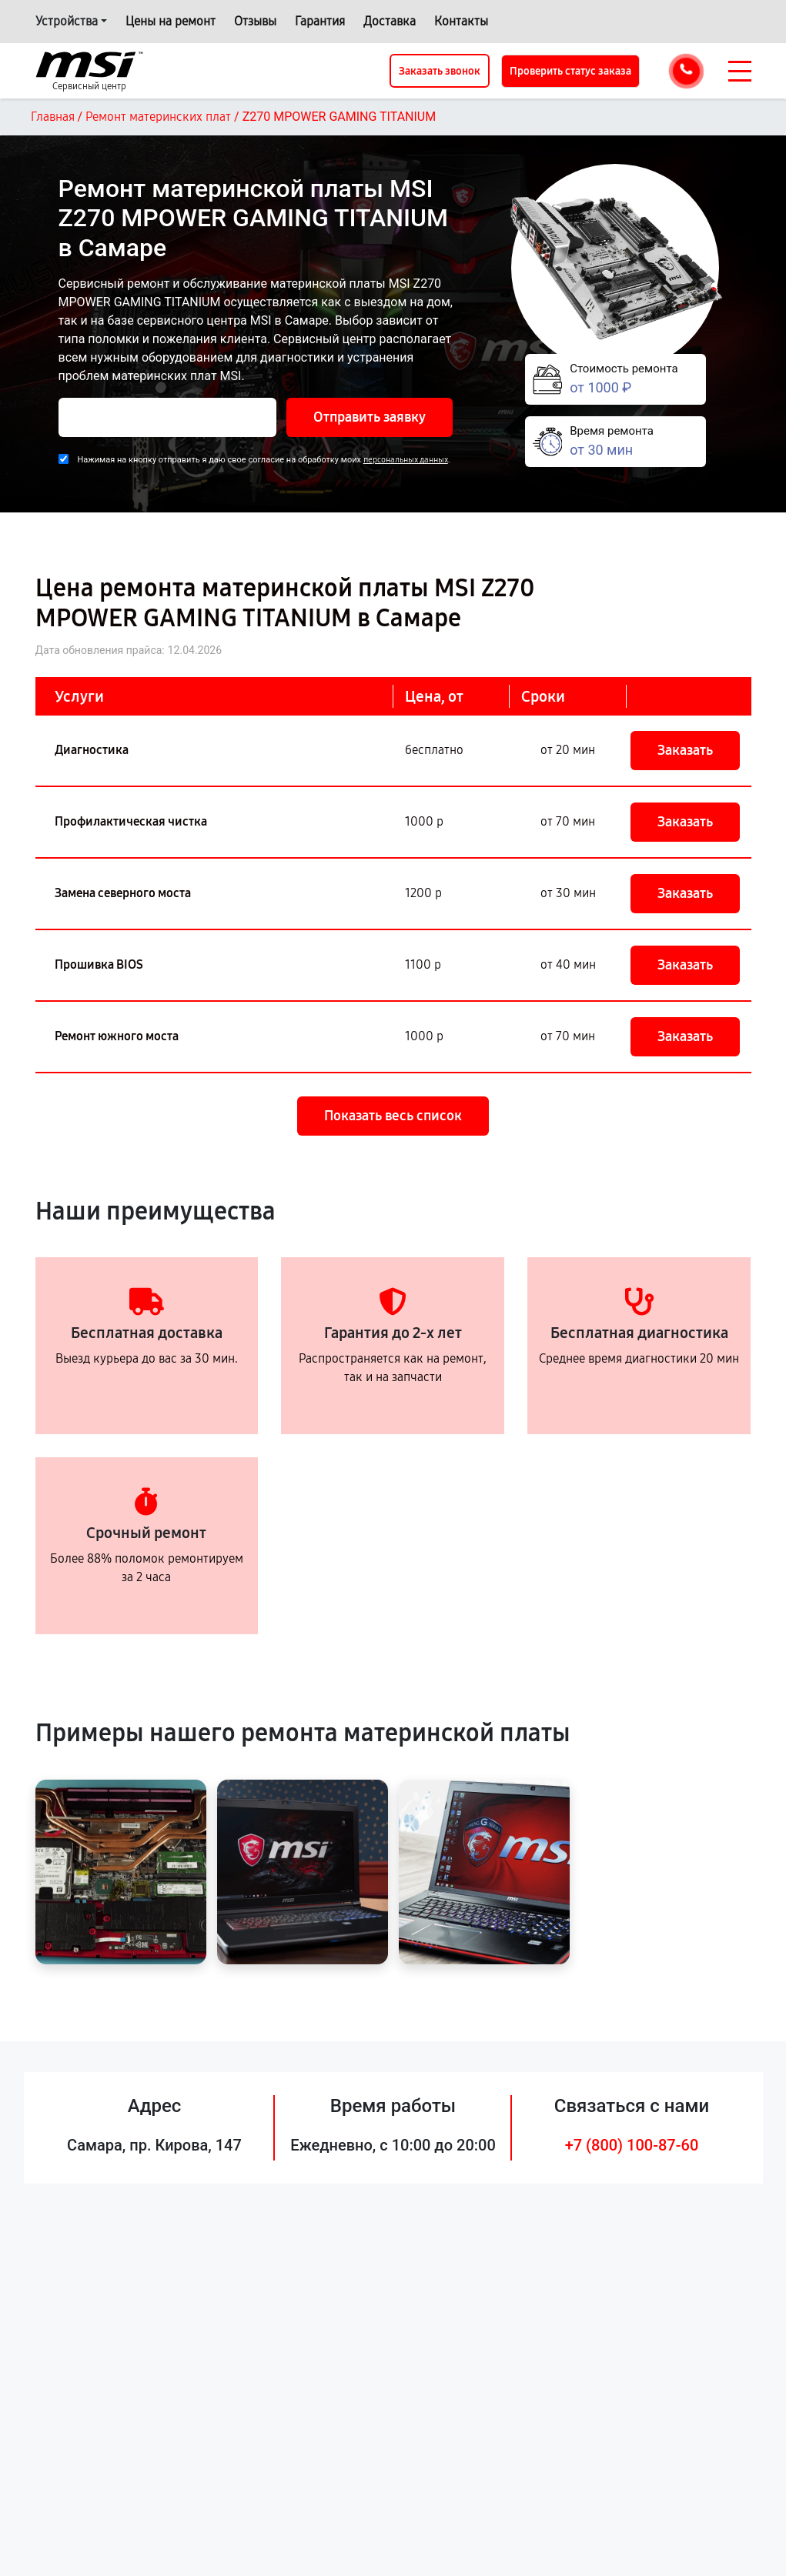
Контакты (461, 21)
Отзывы (255, 21)
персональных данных (405, 460)
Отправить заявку (369, 417)
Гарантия (320, 21)
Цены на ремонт (170, 21)
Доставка (389, 21)
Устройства (66, 21)
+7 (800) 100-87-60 (632, 2145)
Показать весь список (393, 1115)
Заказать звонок (439, 71)
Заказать (685, 750)
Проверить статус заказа (570, 71)
